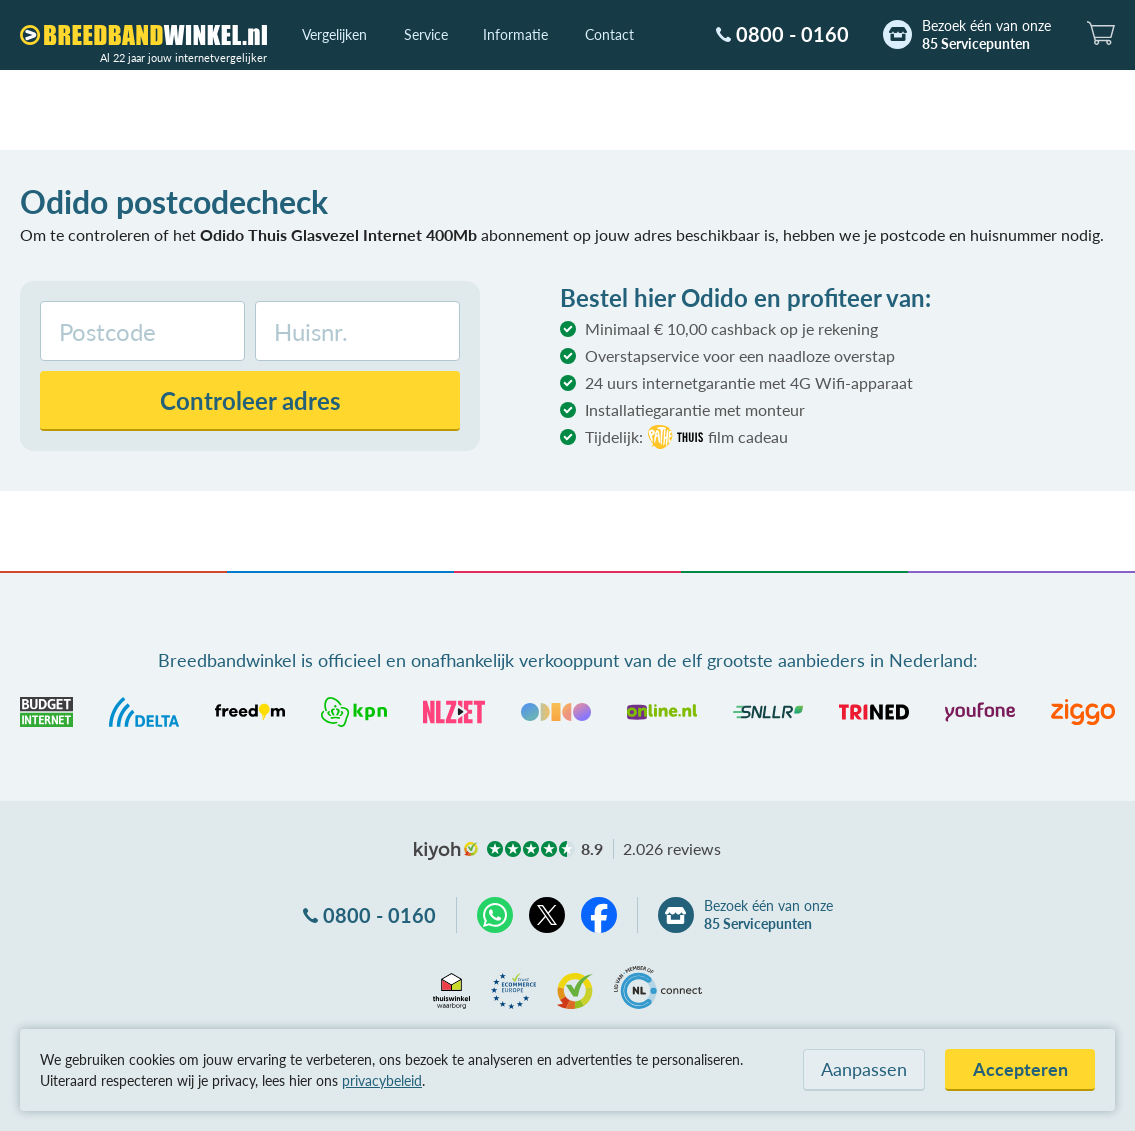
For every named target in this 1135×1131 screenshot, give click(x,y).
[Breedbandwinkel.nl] (143, 35)
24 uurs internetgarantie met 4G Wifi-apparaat (749, 382)
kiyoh (446, 851)
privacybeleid (382, 1080)
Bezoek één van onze (986, 35)
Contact (609, 34)
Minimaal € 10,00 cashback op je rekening (731, 328)
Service (426, 34)
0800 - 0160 (792, 34)
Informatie (515, 34)
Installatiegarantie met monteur (695, 409)
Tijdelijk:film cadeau (686, 437)
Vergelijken (334, 34)
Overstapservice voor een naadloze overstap (740, 355)
